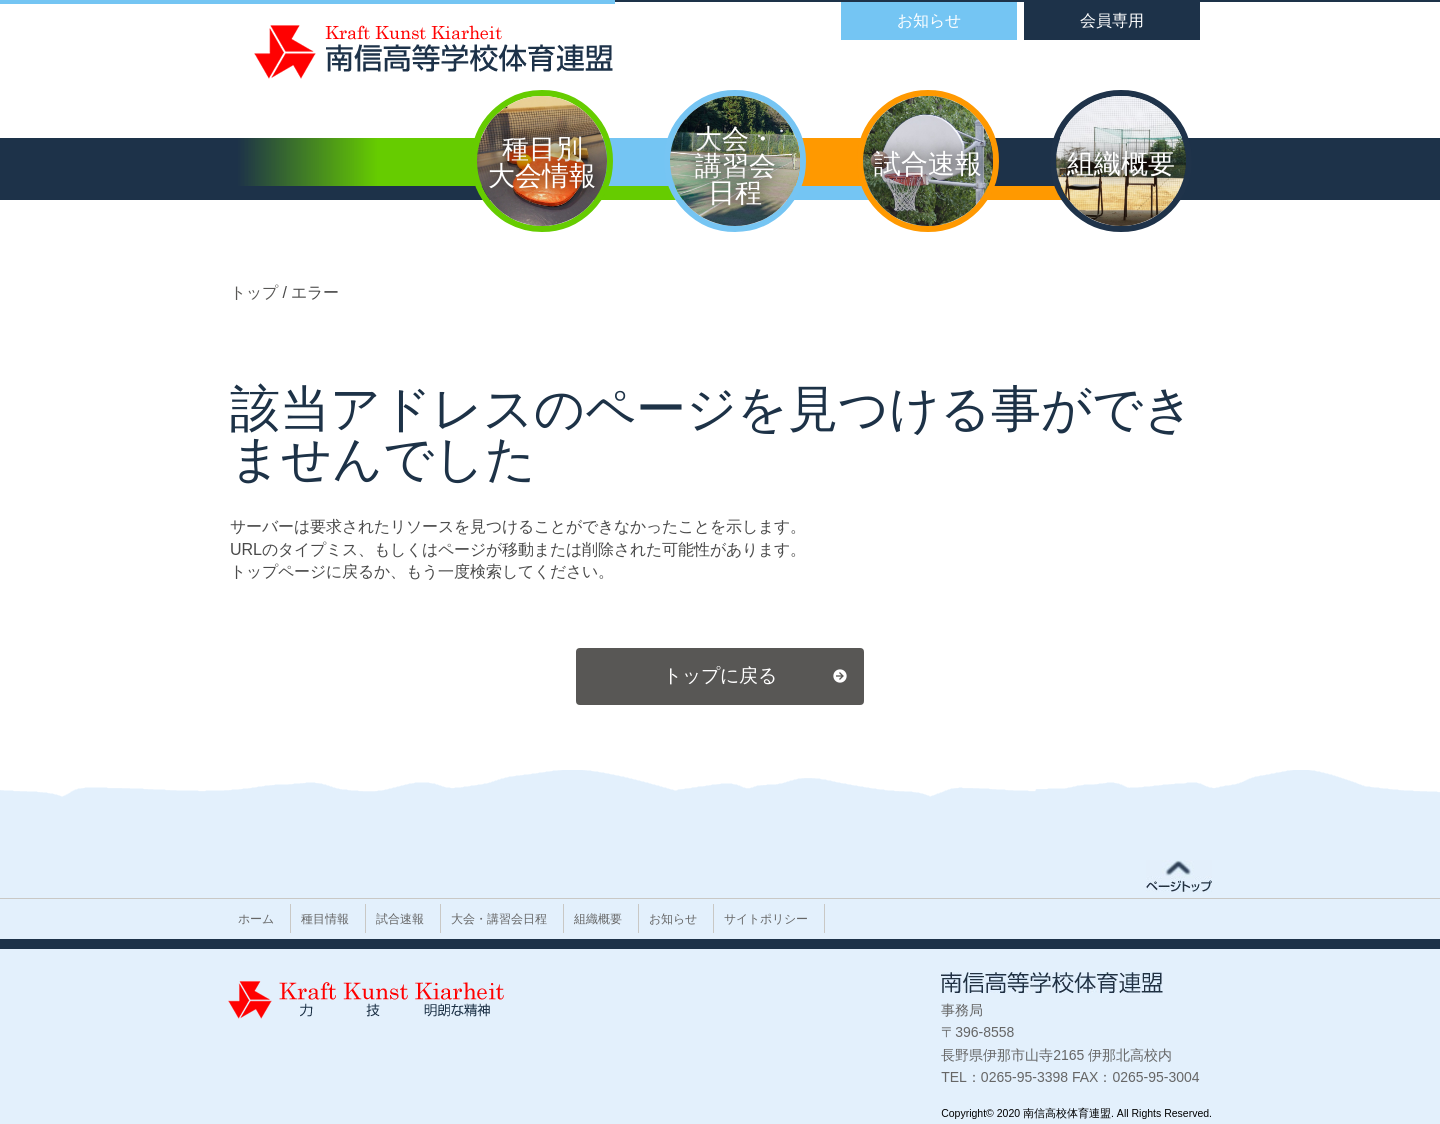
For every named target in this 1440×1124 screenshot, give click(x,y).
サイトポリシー (766, 919)
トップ (256, 292)
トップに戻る (720, 675)
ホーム (256, 919)
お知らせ (673, 919)
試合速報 (400, 919)
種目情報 (325, 919)
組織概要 (598, 919)
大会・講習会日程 (499, 919)
